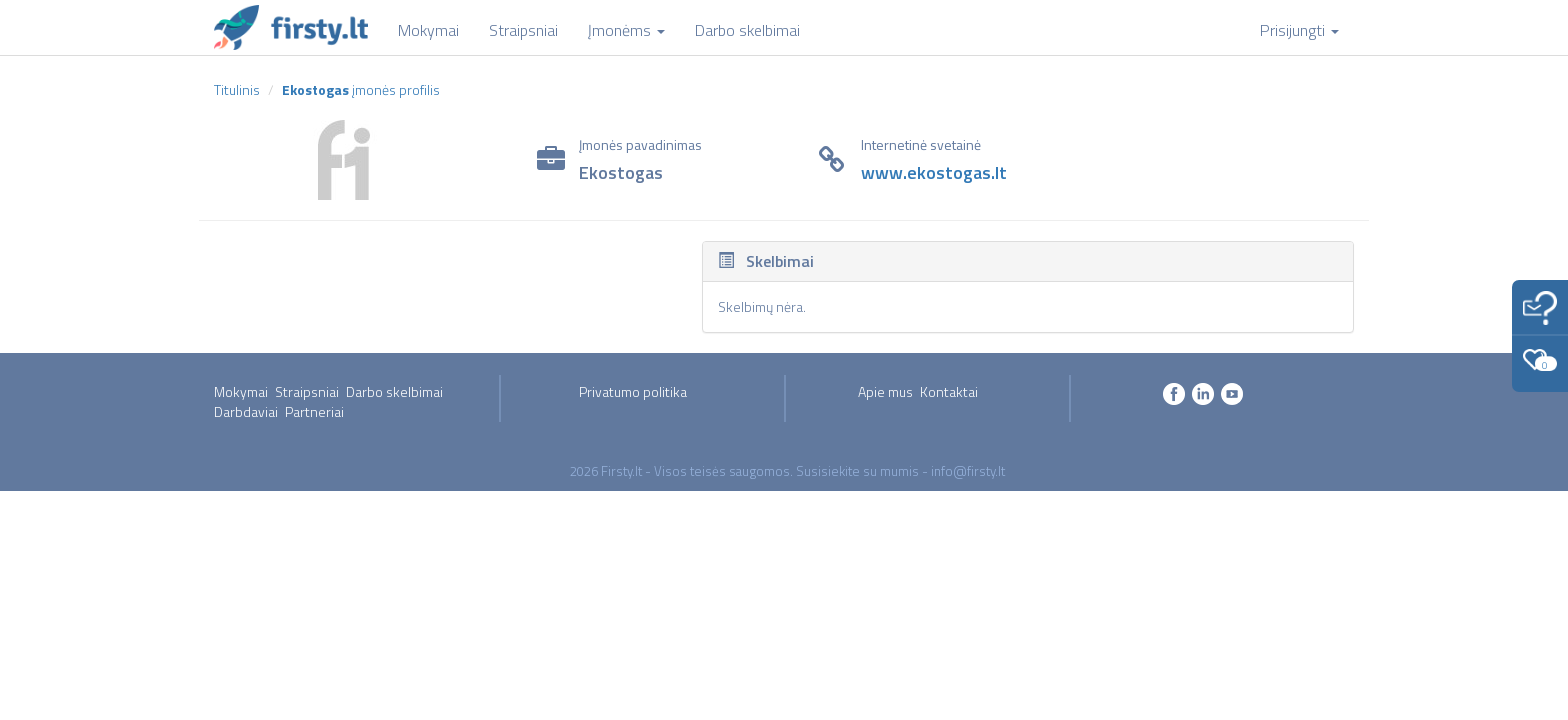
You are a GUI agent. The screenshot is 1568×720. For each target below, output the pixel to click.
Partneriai (314, 411)
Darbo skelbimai (394, 391)
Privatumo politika (633, 391)
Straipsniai (307, 391)
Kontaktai (949, 391)
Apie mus (885, 391)
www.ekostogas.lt (934, 172)
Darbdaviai (246, 411)
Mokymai (241, 391)
